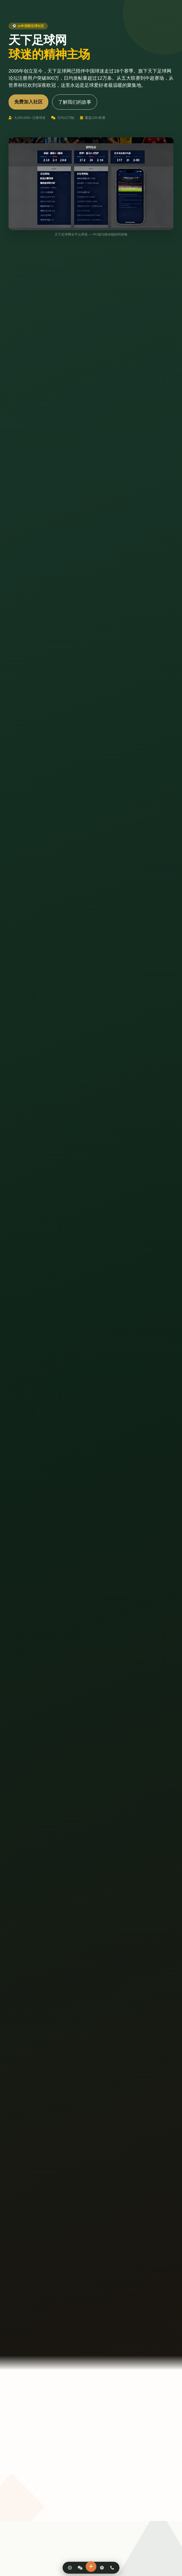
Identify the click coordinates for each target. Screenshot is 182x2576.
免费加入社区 (28, 101)
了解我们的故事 (74, 102)
